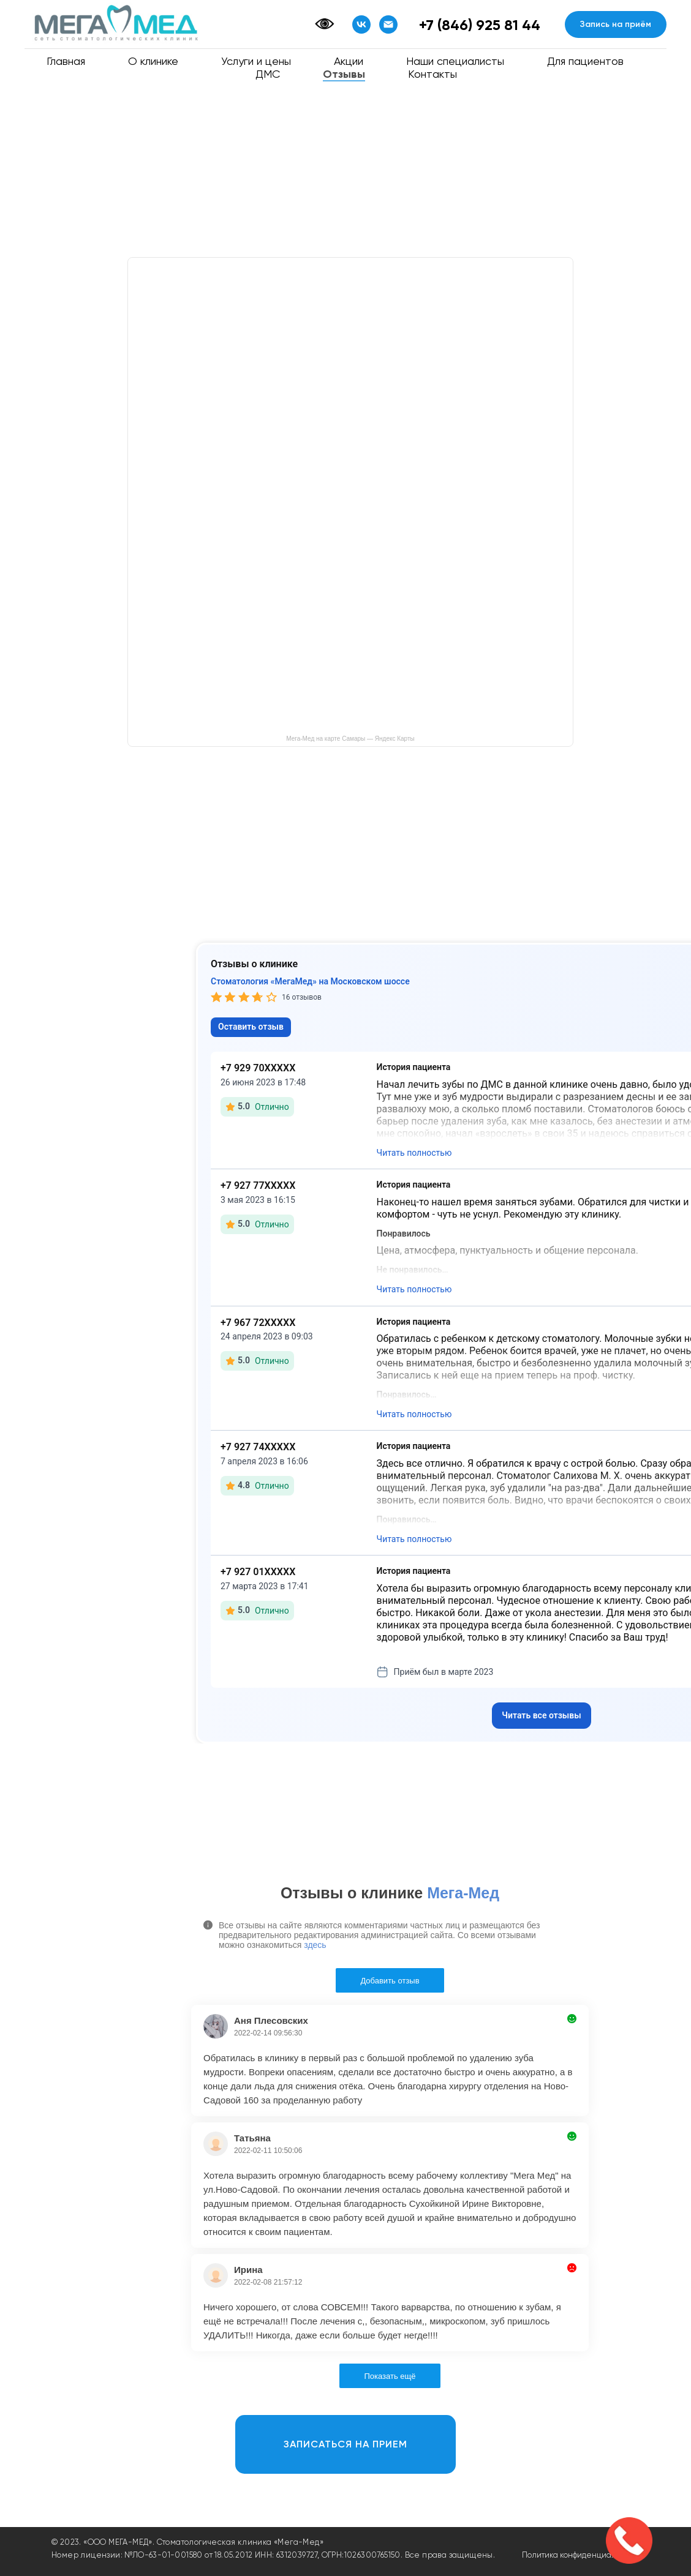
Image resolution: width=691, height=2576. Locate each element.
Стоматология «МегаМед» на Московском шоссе (310, 981)
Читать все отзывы (541, 1715)
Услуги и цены (256, 60)
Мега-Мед (463, 1892)
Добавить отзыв (389, 1980)
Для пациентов (585, 60)
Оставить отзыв (251, 1027)
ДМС (267, 73)
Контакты (432, 73)
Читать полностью (414, 1153)
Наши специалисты (455, 60)
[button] (615, 25)
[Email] (388, 24)
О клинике (153, 60)
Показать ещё (389, 2376)
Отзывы (344, 74)
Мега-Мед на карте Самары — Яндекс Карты (350, 738)
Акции (348, 60)
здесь (315, 1945)
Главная (66, 60)
